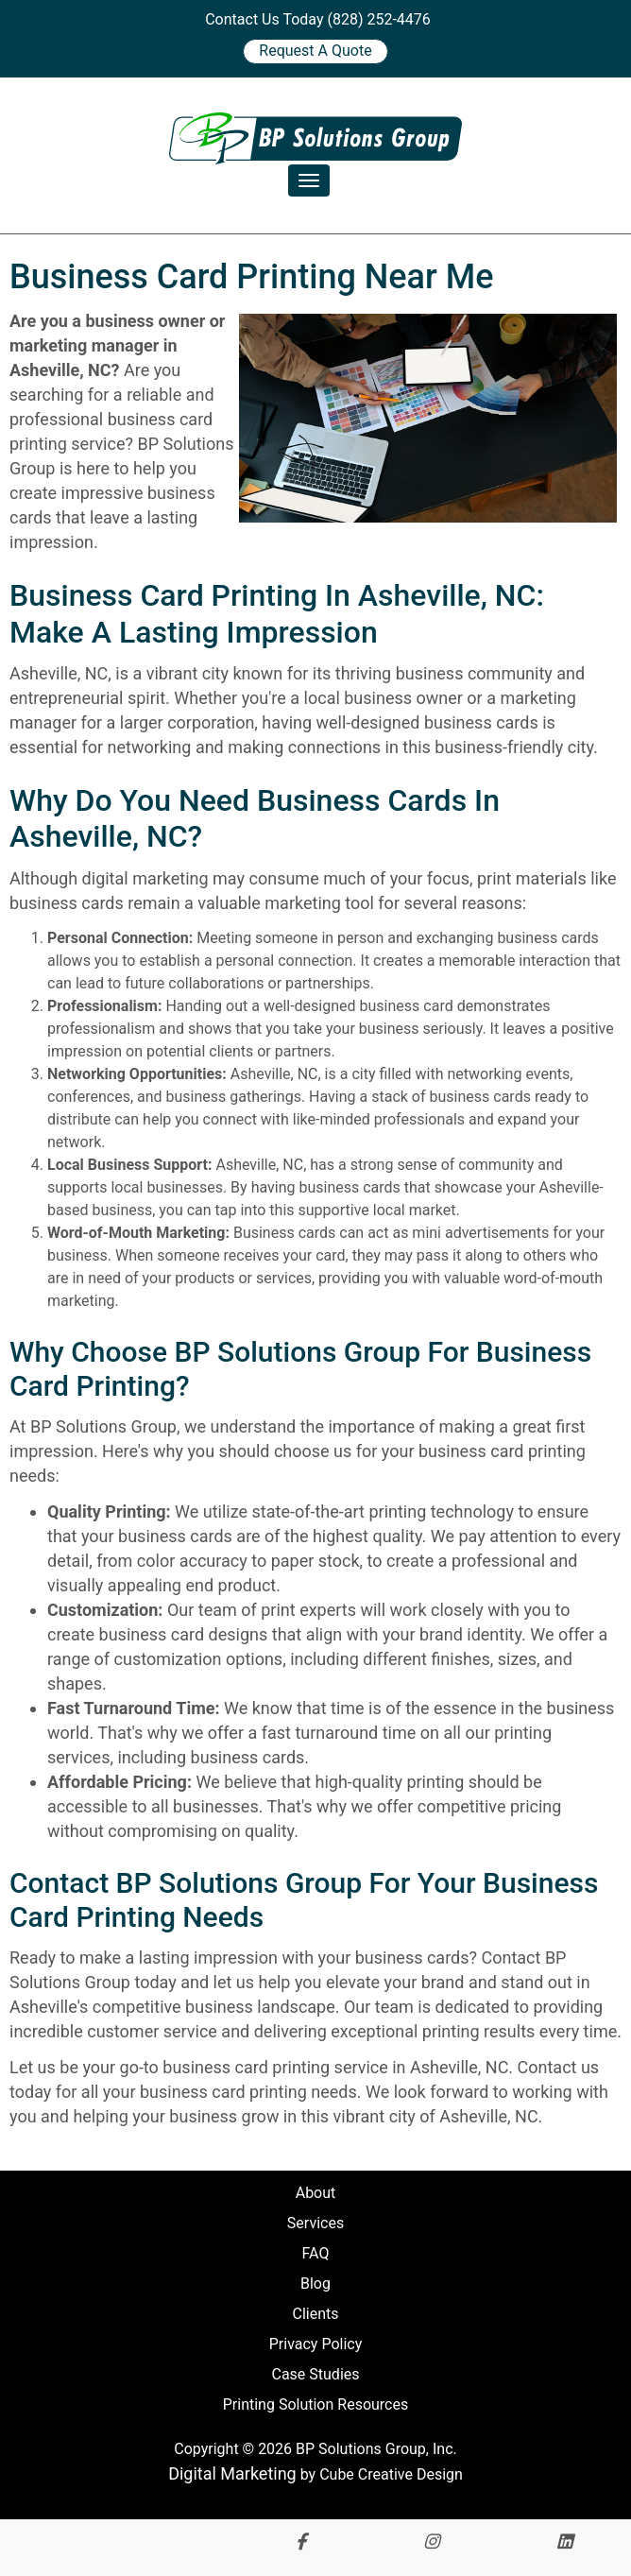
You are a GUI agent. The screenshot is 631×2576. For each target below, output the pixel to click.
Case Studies (315, 2374)
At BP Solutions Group (93, 1426)
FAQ (316, 2253)
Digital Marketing (232, 2473)
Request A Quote (315, 51)
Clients (315, 2314)
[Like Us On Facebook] (301, 2541)
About (316, 2193)
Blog (315, 2284)
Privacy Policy (316, 2344)
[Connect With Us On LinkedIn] (564, 2541)
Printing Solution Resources (315, 2404)
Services (315, 2223)
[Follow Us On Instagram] (431, 2541)
